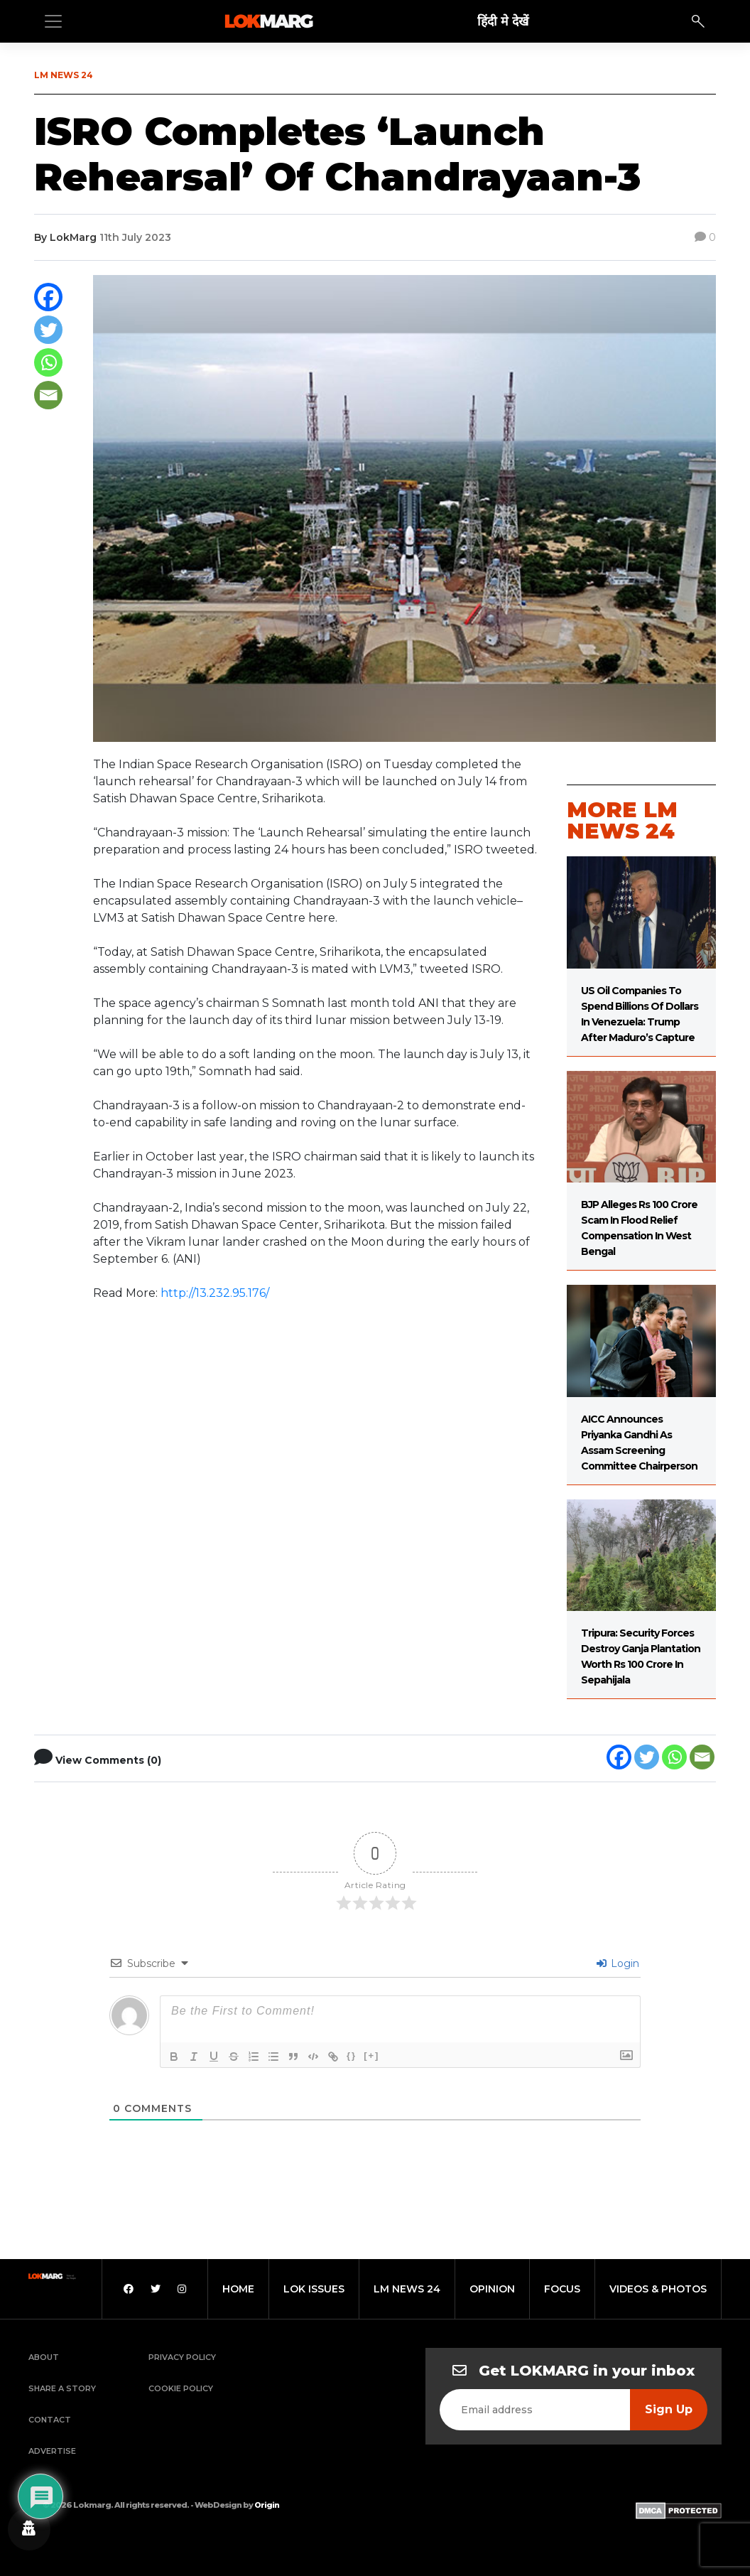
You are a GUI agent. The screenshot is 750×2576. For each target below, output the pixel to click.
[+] (371, 2055)
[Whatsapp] (48, 362)
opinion (492, 2289)
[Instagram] (181, 2289)
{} (352, 2055)
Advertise (52, 2451)
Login (618, 1963)
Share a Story (62, 2388)
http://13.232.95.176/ (215, 1293)
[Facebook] (48, 297)
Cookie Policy (180, 2388)
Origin (266, 2505)
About (43, 2357)
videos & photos (658, 2289)
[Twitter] (48, 330)
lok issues (313, 2289)
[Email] (48, 395)
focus (562, 2289)
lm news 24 (407, 2289)
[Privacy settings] (29, 2529)
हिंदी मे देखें (502, 21)
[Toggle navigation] (53, 21)
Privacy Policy (182, 2357)
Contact (49, 2420)
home (238, 2289)
